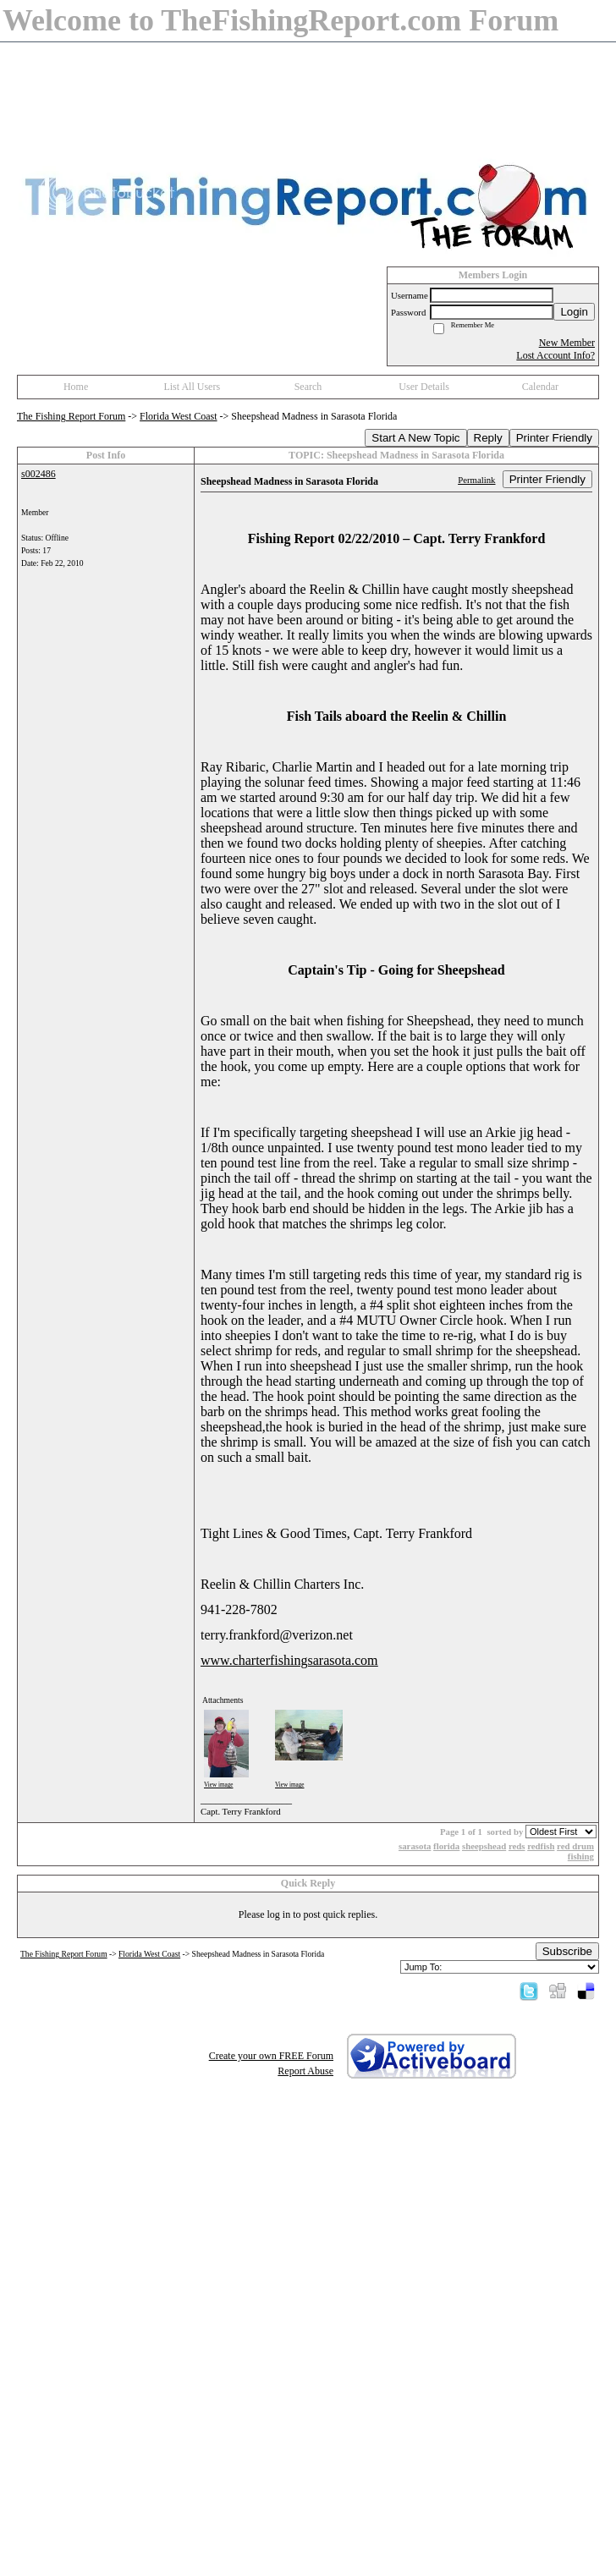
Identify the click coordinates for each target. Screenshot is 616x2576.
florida (446, 1846)
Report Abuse (305, 2071)
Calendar (540, 387)
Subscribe (567, 1951)
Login (574, 311)
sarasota (415, 1846)
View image (219, 1785)
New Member (567, 343)
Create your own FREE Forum (271, 2056)
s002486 (38, 474)
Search (308, 387)
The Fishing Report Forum (71, 416)
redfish (540, 1846)
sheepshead (484, 1846)
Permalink (476, 480)
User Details (424, 387)
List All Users (191, 387)
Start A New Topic (415, 437)
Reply (488, 437)
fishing (581, 1856)
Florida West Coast (178, 416)
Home (75, 387)
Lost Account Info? (555, 355)
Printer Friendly (554, 437)
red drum (575, 1846)
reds (517, 1846)
